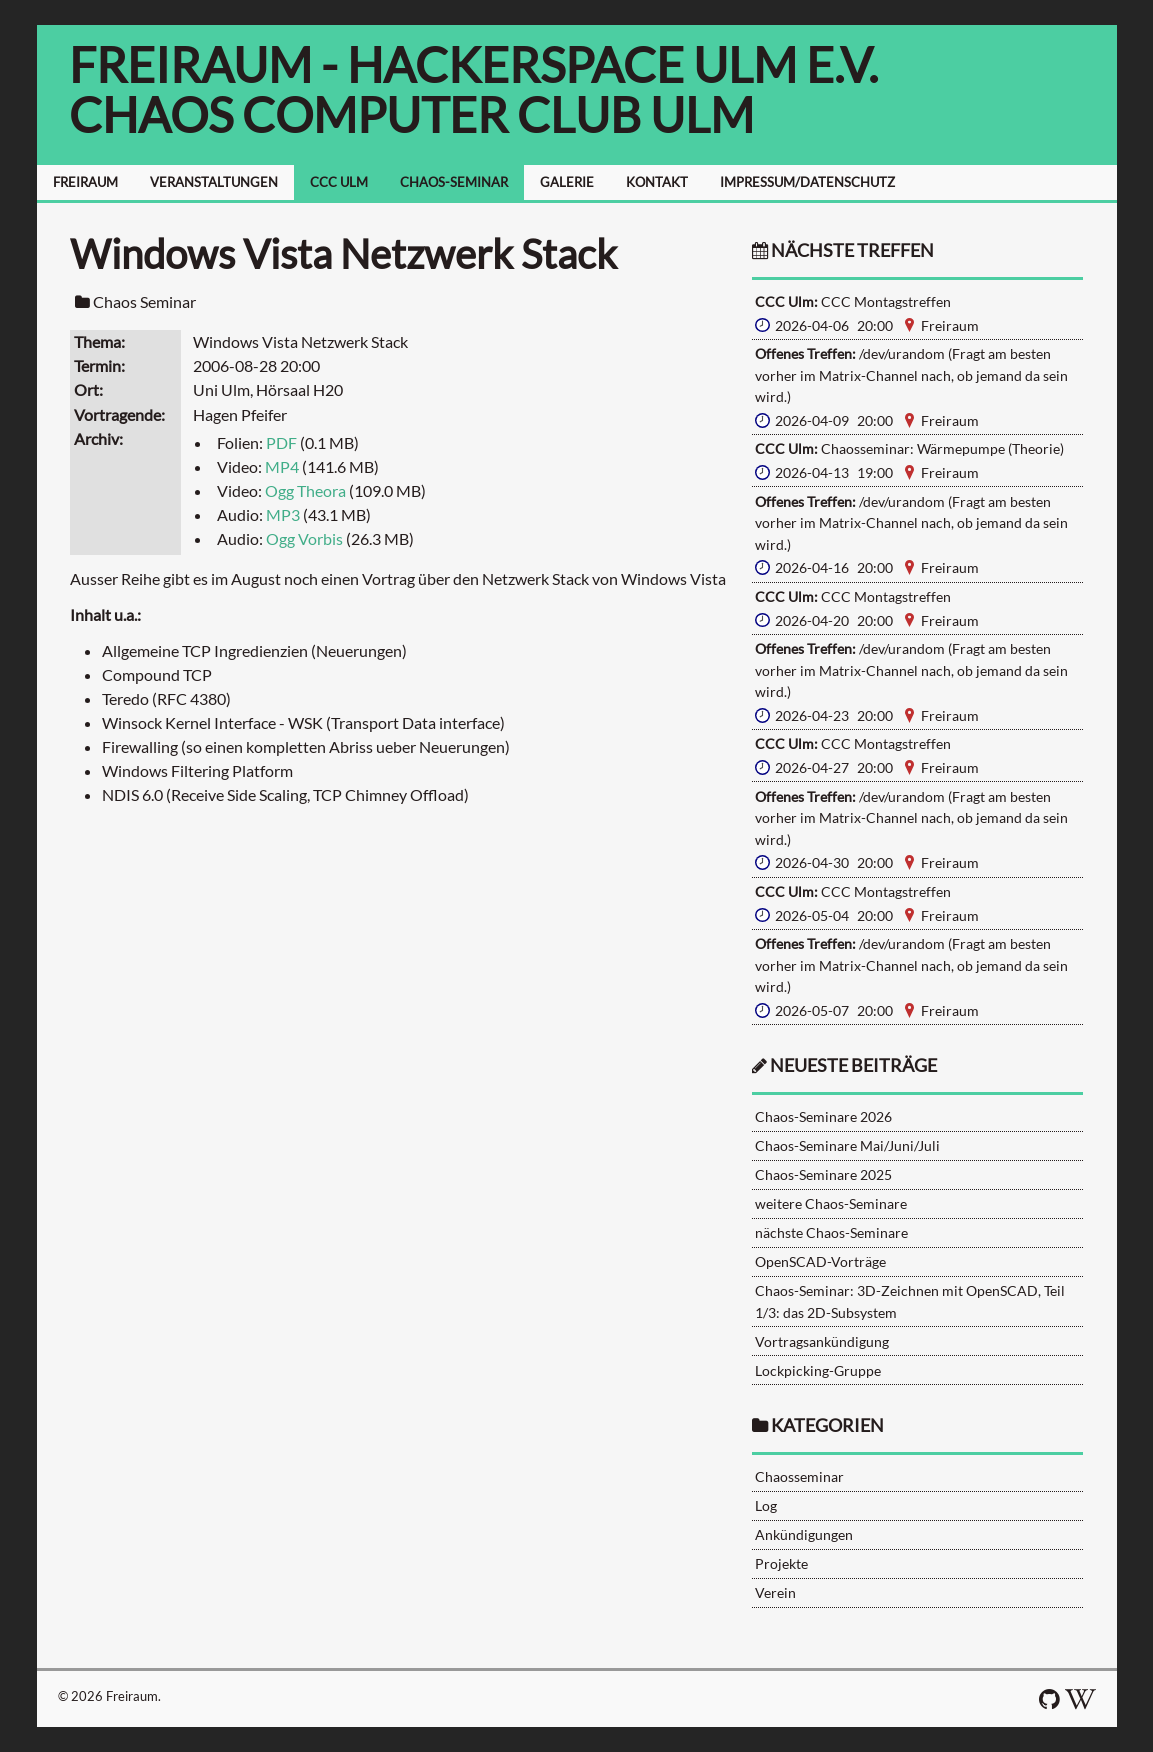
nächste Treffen (843, 250)
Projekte (781, 1563)
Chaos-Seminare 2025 (823, 1174)
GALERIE (567, 182)
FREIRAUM (85, 182)
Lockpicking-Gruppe (818, 1370)
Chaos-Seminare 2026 (823, 1116)
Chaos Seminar (144, 301)
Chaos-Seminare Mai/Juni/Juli (847, 1145)
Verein (775, 1592)
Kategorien (827, 1425)
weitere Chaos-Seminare (831, 1203)
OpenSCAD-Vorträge (820, 1261)
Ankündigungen (804, 1534)
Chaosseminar (799, 1476)
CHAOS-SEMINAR (454, 182)
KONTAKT (657, 182)
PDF (281, 442)
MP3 (283, 514)
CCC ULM (339, 182)
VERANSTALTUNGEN (214, 182)
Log (766, 1505)
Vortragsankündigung (822, 1341)
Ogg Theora (305, 490)
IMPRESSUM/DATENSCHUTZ (807, 182)
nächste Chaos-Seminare (831, 1232)
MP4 (282, 466)
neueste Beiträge (853, 1065)
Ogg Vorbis (304, 538)
